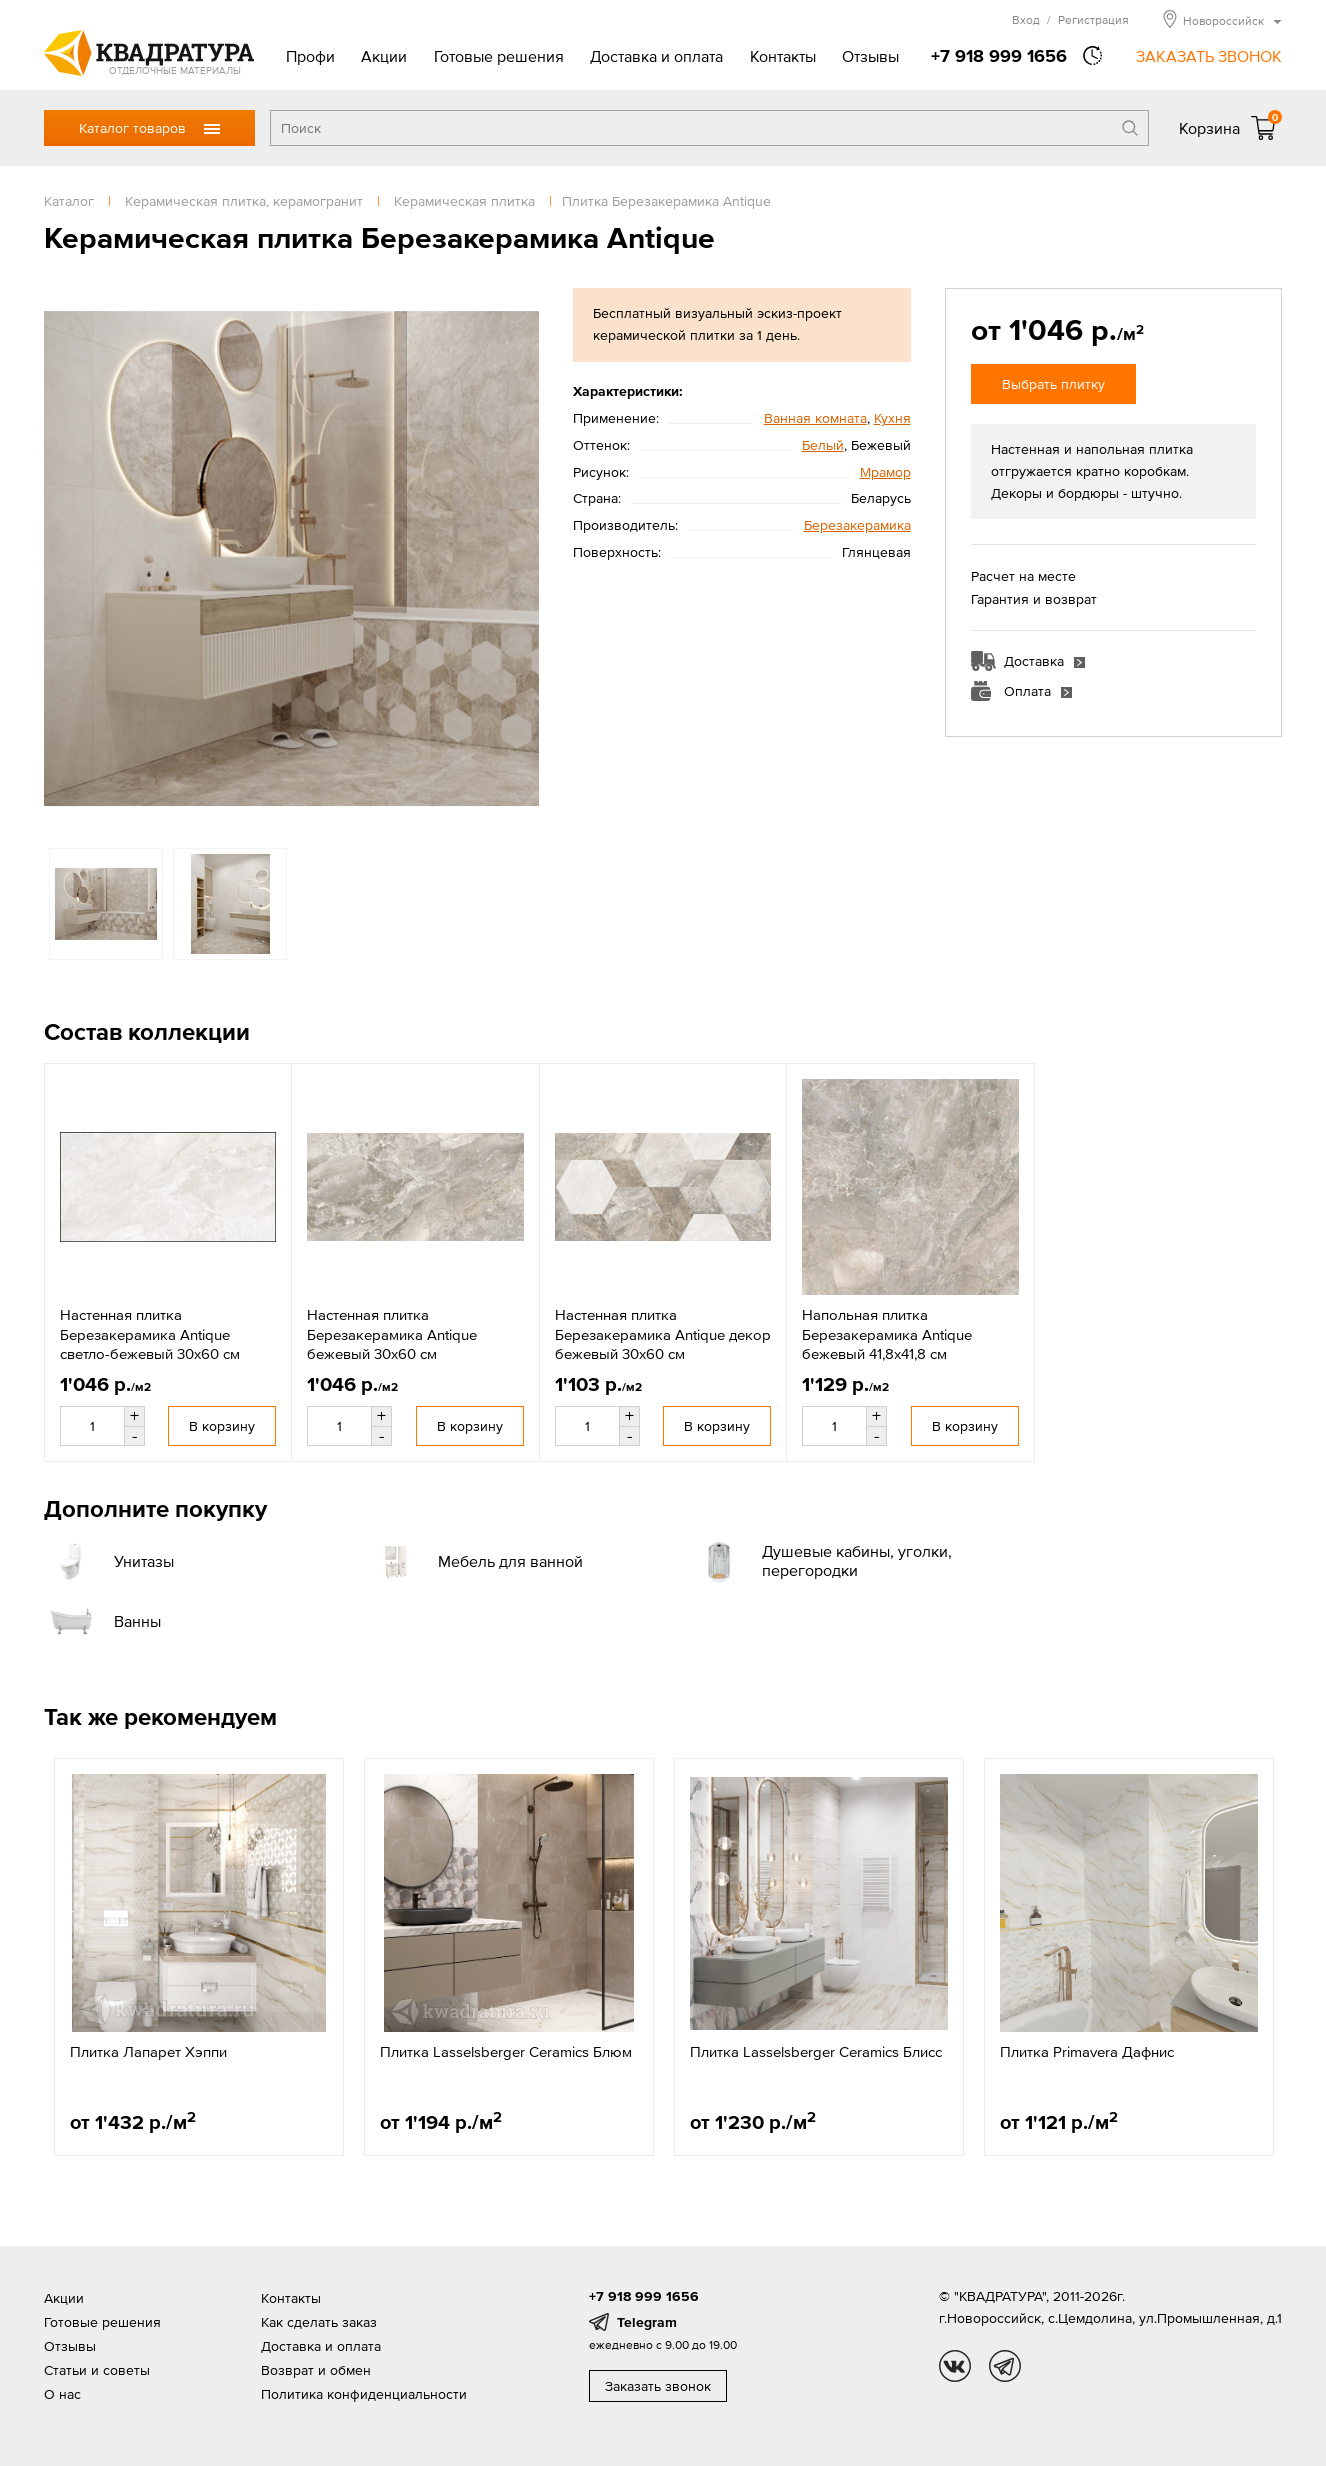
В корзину (222, 1426)
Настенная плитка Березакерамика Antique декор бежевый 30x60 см (663, 1334)
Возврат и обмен (316, 2370)
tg (1005, 2366)
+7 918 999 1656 (999, 55)
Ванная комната (815, 418)
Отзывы (870, 56)
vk (955, 2366)
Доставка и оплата (656, 56)
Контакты (783, 56)
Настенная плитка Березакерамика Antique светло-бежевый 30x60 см (150, 1334)
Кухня (892, 418)
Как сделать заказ (319, 2322)
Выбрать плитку (1053, 384)
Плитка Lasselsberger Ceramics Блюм (506, 2051)
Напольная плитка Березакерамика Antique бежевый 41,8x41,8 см (887, 1334)
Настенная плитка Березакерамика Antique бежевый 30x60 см (392, 1334)
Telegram (647, 2322)
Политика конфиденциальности (364, 2394)
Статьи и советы (97, 2370)
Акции (384, 56)
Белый (823, 445)
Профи (310, 56)
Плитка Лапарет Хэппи (148, 2051)
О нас (62, 2394)
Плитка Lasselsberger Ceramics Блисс (816, 2051)
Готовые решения (499, 56)
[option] (291, 558)
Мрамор (885, 472)
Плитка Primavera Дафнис (1087, 2051)
